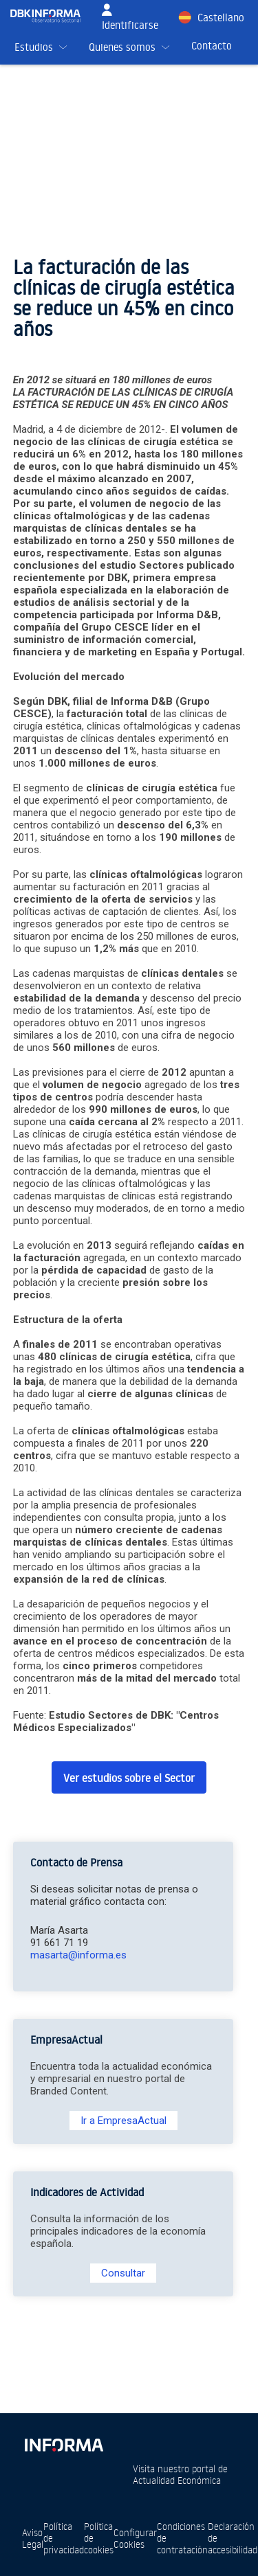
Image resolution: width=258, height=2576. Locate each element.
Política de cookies (99, 2537)
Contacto (211, 45)
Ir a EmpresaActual (123, 2120)
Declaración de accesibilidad (232, 2537)
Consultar (123, 2273)
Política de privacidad (63, 2537)
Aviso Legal (32, 2538)
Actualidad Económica (177, 2480)
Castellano (220, 17)
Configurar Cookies (135, 2538)
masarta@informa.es (78, 1955)
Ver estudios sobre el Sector (129, 1778)
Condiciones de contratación (182, 2537)
